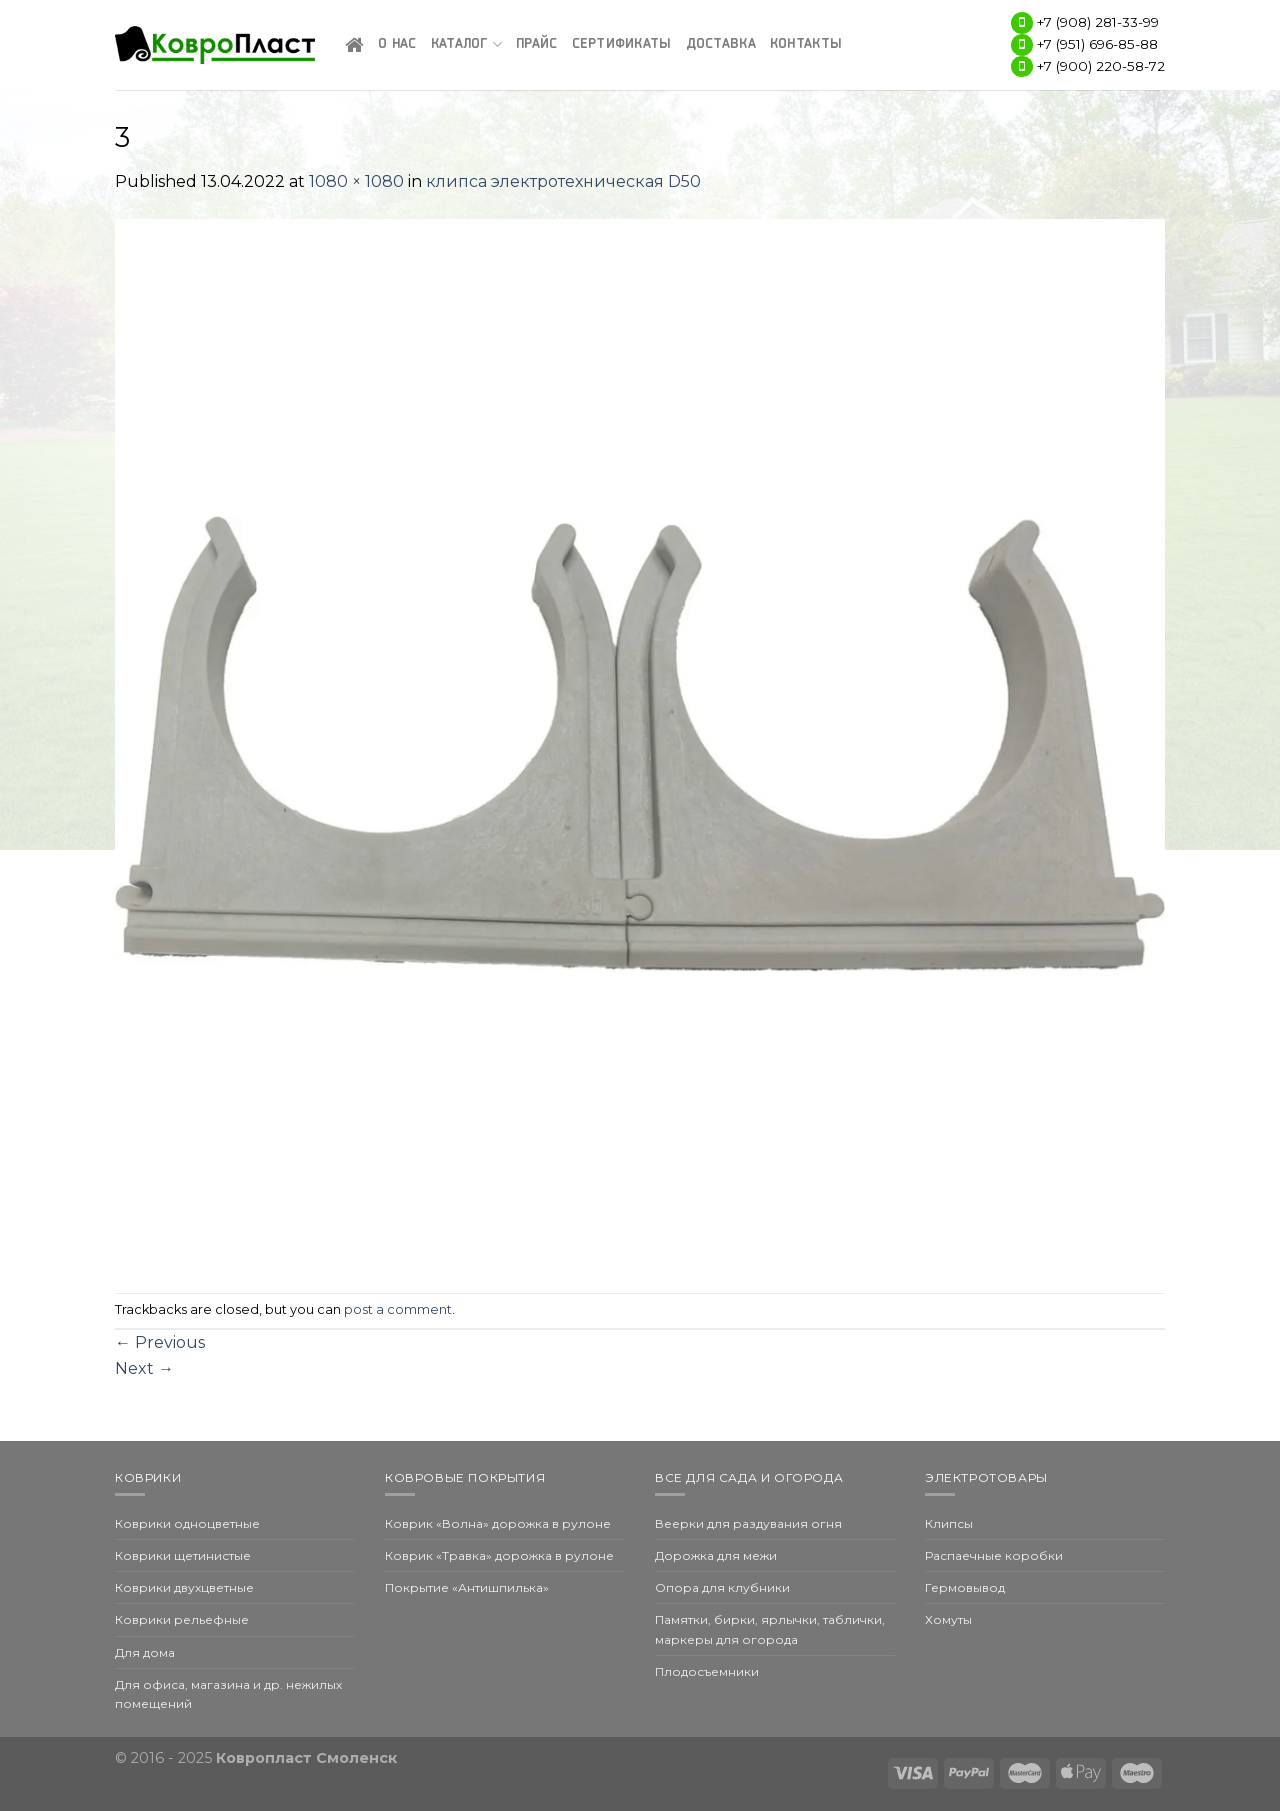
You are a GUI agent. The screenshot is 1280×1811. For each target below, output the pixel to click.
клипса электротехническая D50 (563, 181)
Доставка (721, 44)
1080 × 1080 (356, 181)
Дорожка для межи (716, 1555)
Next (144, 1368)
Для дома (145, 1652)
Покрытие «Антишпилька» (467, 1587)
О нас (397, 44)
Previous (160, 1342)
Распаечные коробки (994, 1555)
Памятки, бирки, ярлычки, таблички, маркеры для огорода (770, 1629)
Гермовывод (965, 1587)
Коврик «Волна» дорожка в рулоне (498, 1523)
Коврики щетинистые (183, 1555)
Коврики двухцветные (184, 1587)
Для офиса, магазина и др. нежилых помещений (228, 1694)
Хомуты (948, 1619)
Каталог (466, 44)
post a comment (398, 1309)
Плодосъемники (707, 1671)
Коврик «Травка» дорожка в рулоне (499, 1555)
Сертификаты (622, 44)
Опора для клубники (722, 1587)
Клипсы (949, 1523)
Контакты (806, 44)
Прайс (536, 44)
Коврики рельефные (182, 1619)
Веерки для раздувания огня (748, 1523)
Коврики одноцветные (187, 1523)
